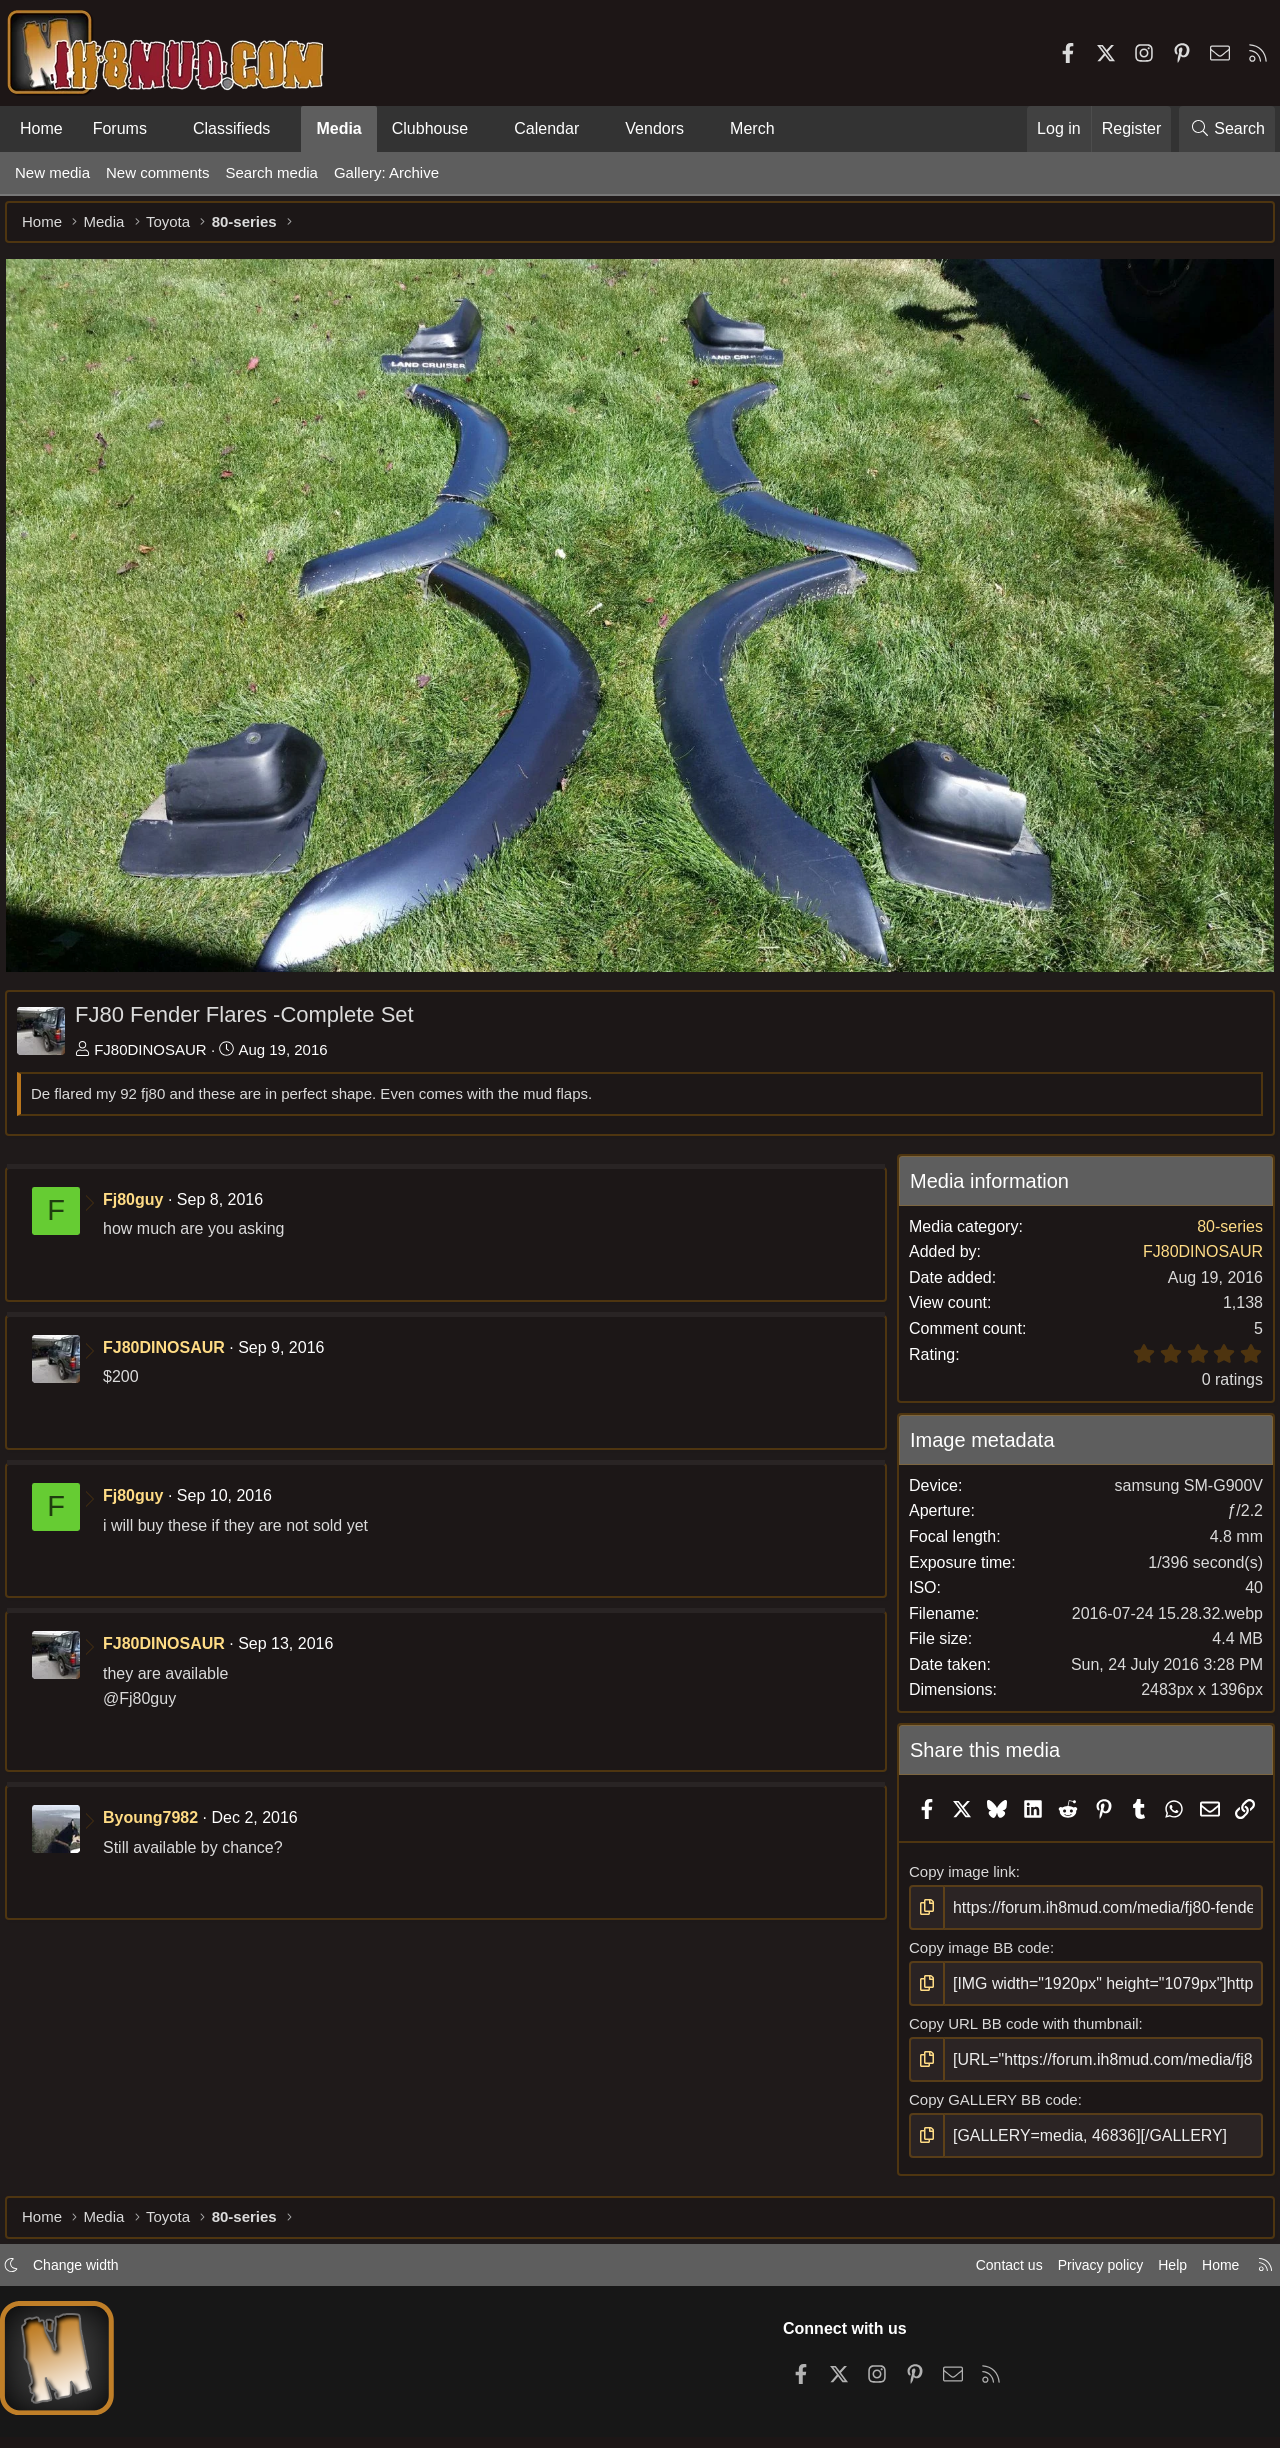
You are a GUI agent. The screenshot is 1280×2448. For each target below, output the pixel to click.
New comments (157, 172)
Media (338, 128)
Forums (120, 128)
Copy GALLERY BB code (989, 2128)
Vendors (654, 128)
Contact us (989, 2302)
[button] (163, 129)
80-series (1220, 1224)
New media (52, 172)
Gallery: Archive (386, 172)
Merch (752, 128)
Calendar (546, 128)
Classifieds (231, 128)
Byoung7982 (160, 1816)
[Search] (1227, 129)
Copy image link (958, 1904)
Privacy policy (1086, 2302)
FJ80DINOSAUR (160, 1047)
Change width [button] (86, 2302)
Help (1163, 2302)
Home (41, 128)
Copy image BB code (975, 1978)
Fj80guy (143, 1197)
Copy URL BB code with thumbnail (1020, 2053)
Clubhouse (430, 128)
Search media (271, 172)
